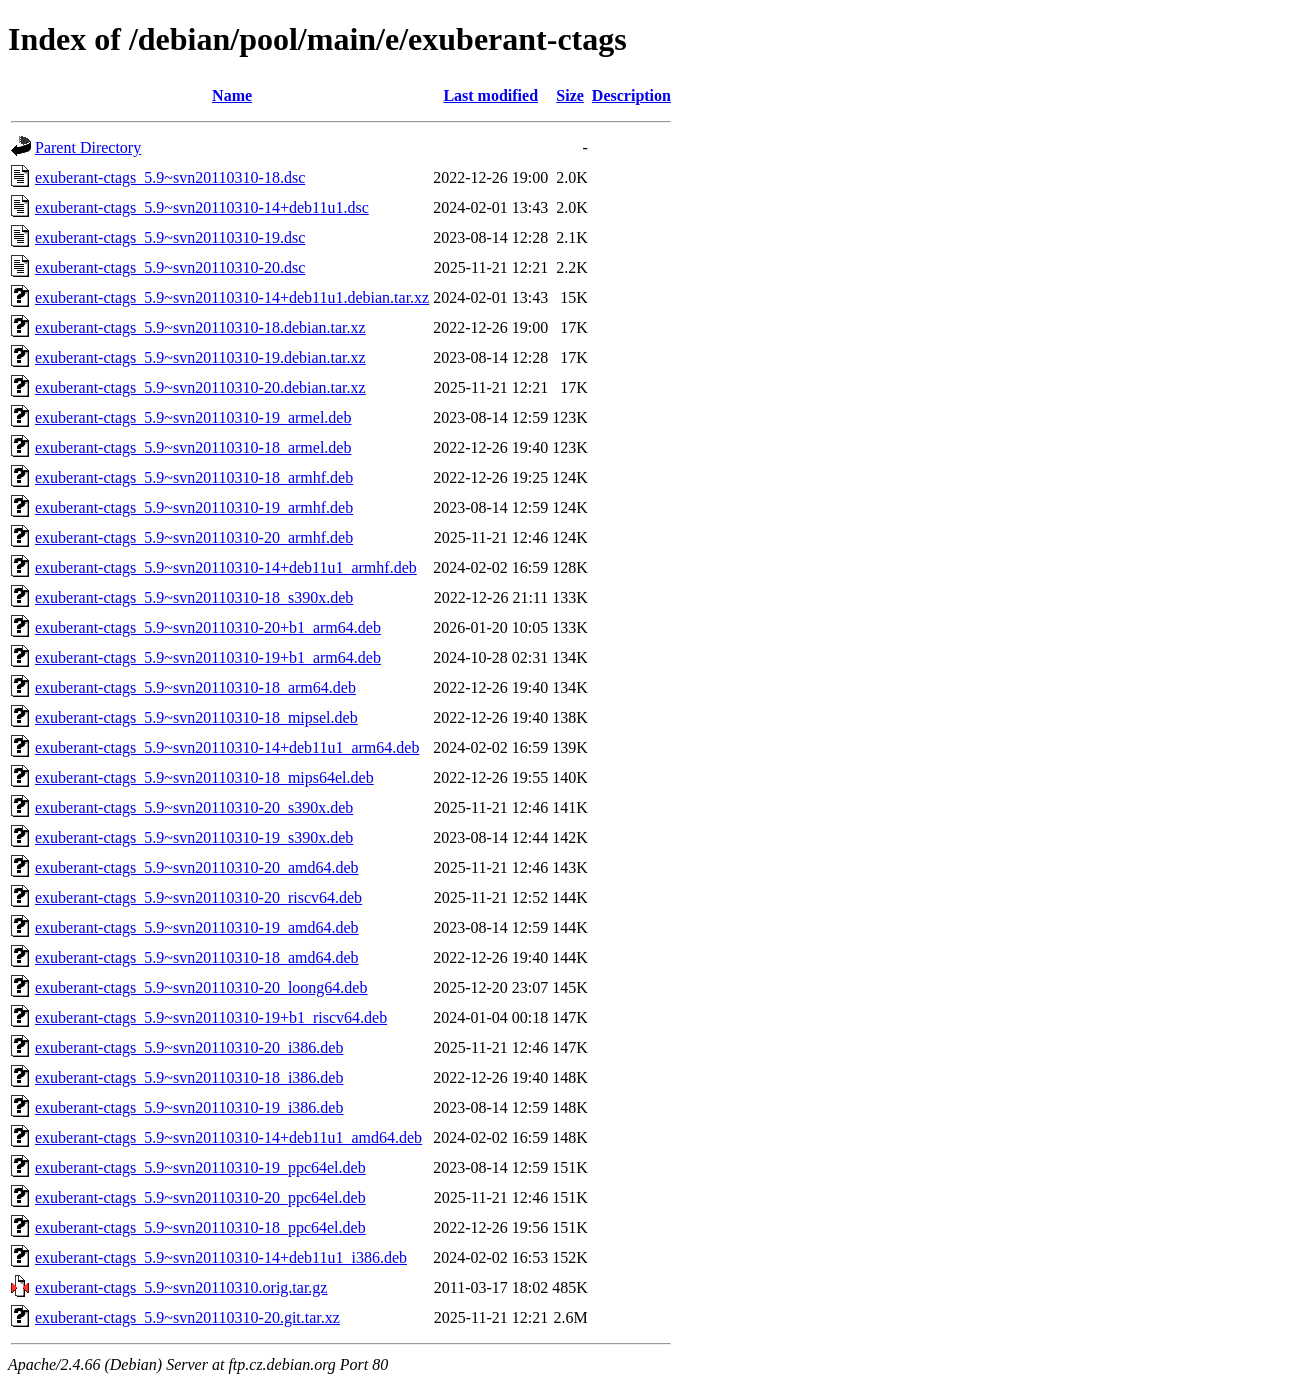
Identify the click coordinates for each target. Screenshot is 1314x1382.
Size (570, 95)
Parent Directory (88, 147)
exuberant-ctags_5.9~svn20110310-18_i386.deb (189, 1077)
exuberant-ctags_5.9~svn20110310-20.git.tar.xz (187, 1317)
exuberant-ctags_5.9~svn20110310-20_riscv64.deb (198, 897)
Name (232, 95)
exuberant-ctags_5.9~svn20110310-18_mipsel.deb (196, 717)
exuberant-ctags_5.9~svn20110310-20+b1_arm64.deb (208, 627)
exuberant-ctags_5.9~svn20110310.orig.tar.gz (181, 1287)
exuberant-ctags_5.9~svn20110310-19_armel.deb (193, 417)
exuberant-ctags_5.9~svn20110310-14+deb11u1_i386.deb (221, 1257)
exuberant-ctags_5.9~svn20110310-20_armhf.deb (194, 537)
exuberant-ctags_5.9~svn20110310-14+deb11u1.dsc (202, 207)
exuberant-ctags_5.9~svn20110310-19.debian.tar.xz (200, 357)
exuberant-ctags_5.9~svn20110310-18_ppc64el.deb (200, 1227)
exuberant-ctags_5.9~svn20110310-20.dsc (170, 267)
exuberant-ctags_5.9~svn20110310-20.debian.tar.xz (200, 387)
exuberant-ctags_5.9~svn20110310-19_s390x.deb (194, 837)
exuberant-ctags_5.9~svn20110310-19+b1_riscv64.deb (211, 1017)
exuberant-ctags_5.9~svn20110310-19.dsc (170, 237)
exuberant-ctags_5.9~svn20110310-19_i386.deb (189, 1107)
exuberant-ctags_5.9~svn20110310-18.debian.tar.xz (200, 327)
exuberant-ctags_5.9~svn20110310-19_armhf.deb (194, 507)
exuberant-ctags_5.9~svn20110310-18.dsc (170, 177)
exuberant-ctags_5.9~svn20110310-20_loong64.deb (201, 987)
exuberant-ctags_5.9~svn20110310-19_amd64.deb (197, 927)
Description (631, 95)
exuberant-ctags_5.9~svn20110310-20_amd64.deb (197, 867)
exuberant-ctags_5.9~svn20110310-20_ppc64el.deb (200, 1197)
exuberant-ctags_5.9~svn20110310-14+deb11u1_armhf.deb (226, 567)
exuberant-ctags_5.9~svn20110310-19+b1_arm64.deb (208, 657)
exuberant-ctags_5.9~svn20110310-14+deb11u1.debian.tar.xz (232, 297)
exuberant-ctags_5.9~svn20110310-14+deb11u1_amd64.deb (228, 1137)
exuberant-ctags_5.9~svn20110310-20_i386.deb (189, 1047)
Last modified (490, 95)
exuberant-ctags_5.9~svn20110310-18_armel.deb (193, 447)
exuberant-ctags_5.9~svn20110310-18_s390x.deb (194, 597)
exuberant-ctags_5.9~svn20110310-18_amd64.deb (197, 957)
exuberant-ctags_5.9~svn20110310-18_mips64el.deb (204, 777)
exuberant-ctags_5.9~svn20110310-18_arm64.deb (195, 687)
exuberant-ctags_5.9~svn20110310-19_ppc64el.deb (200, 1167)
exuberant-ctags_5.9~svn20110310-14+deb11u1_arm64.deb (227, 747)
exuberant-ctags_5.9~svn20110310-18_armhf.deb (194, 477)
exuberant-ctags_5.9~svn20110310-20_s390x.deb (194, 807)
